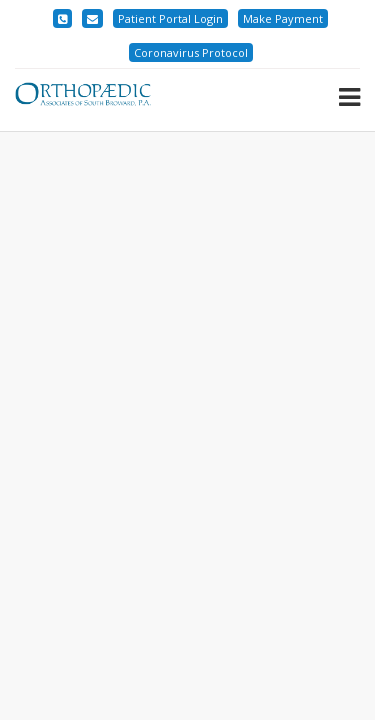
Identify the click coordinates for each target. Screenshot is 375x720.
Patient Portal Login (170, 18)
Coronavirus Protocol (191, 52)
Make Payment (283, 18)
